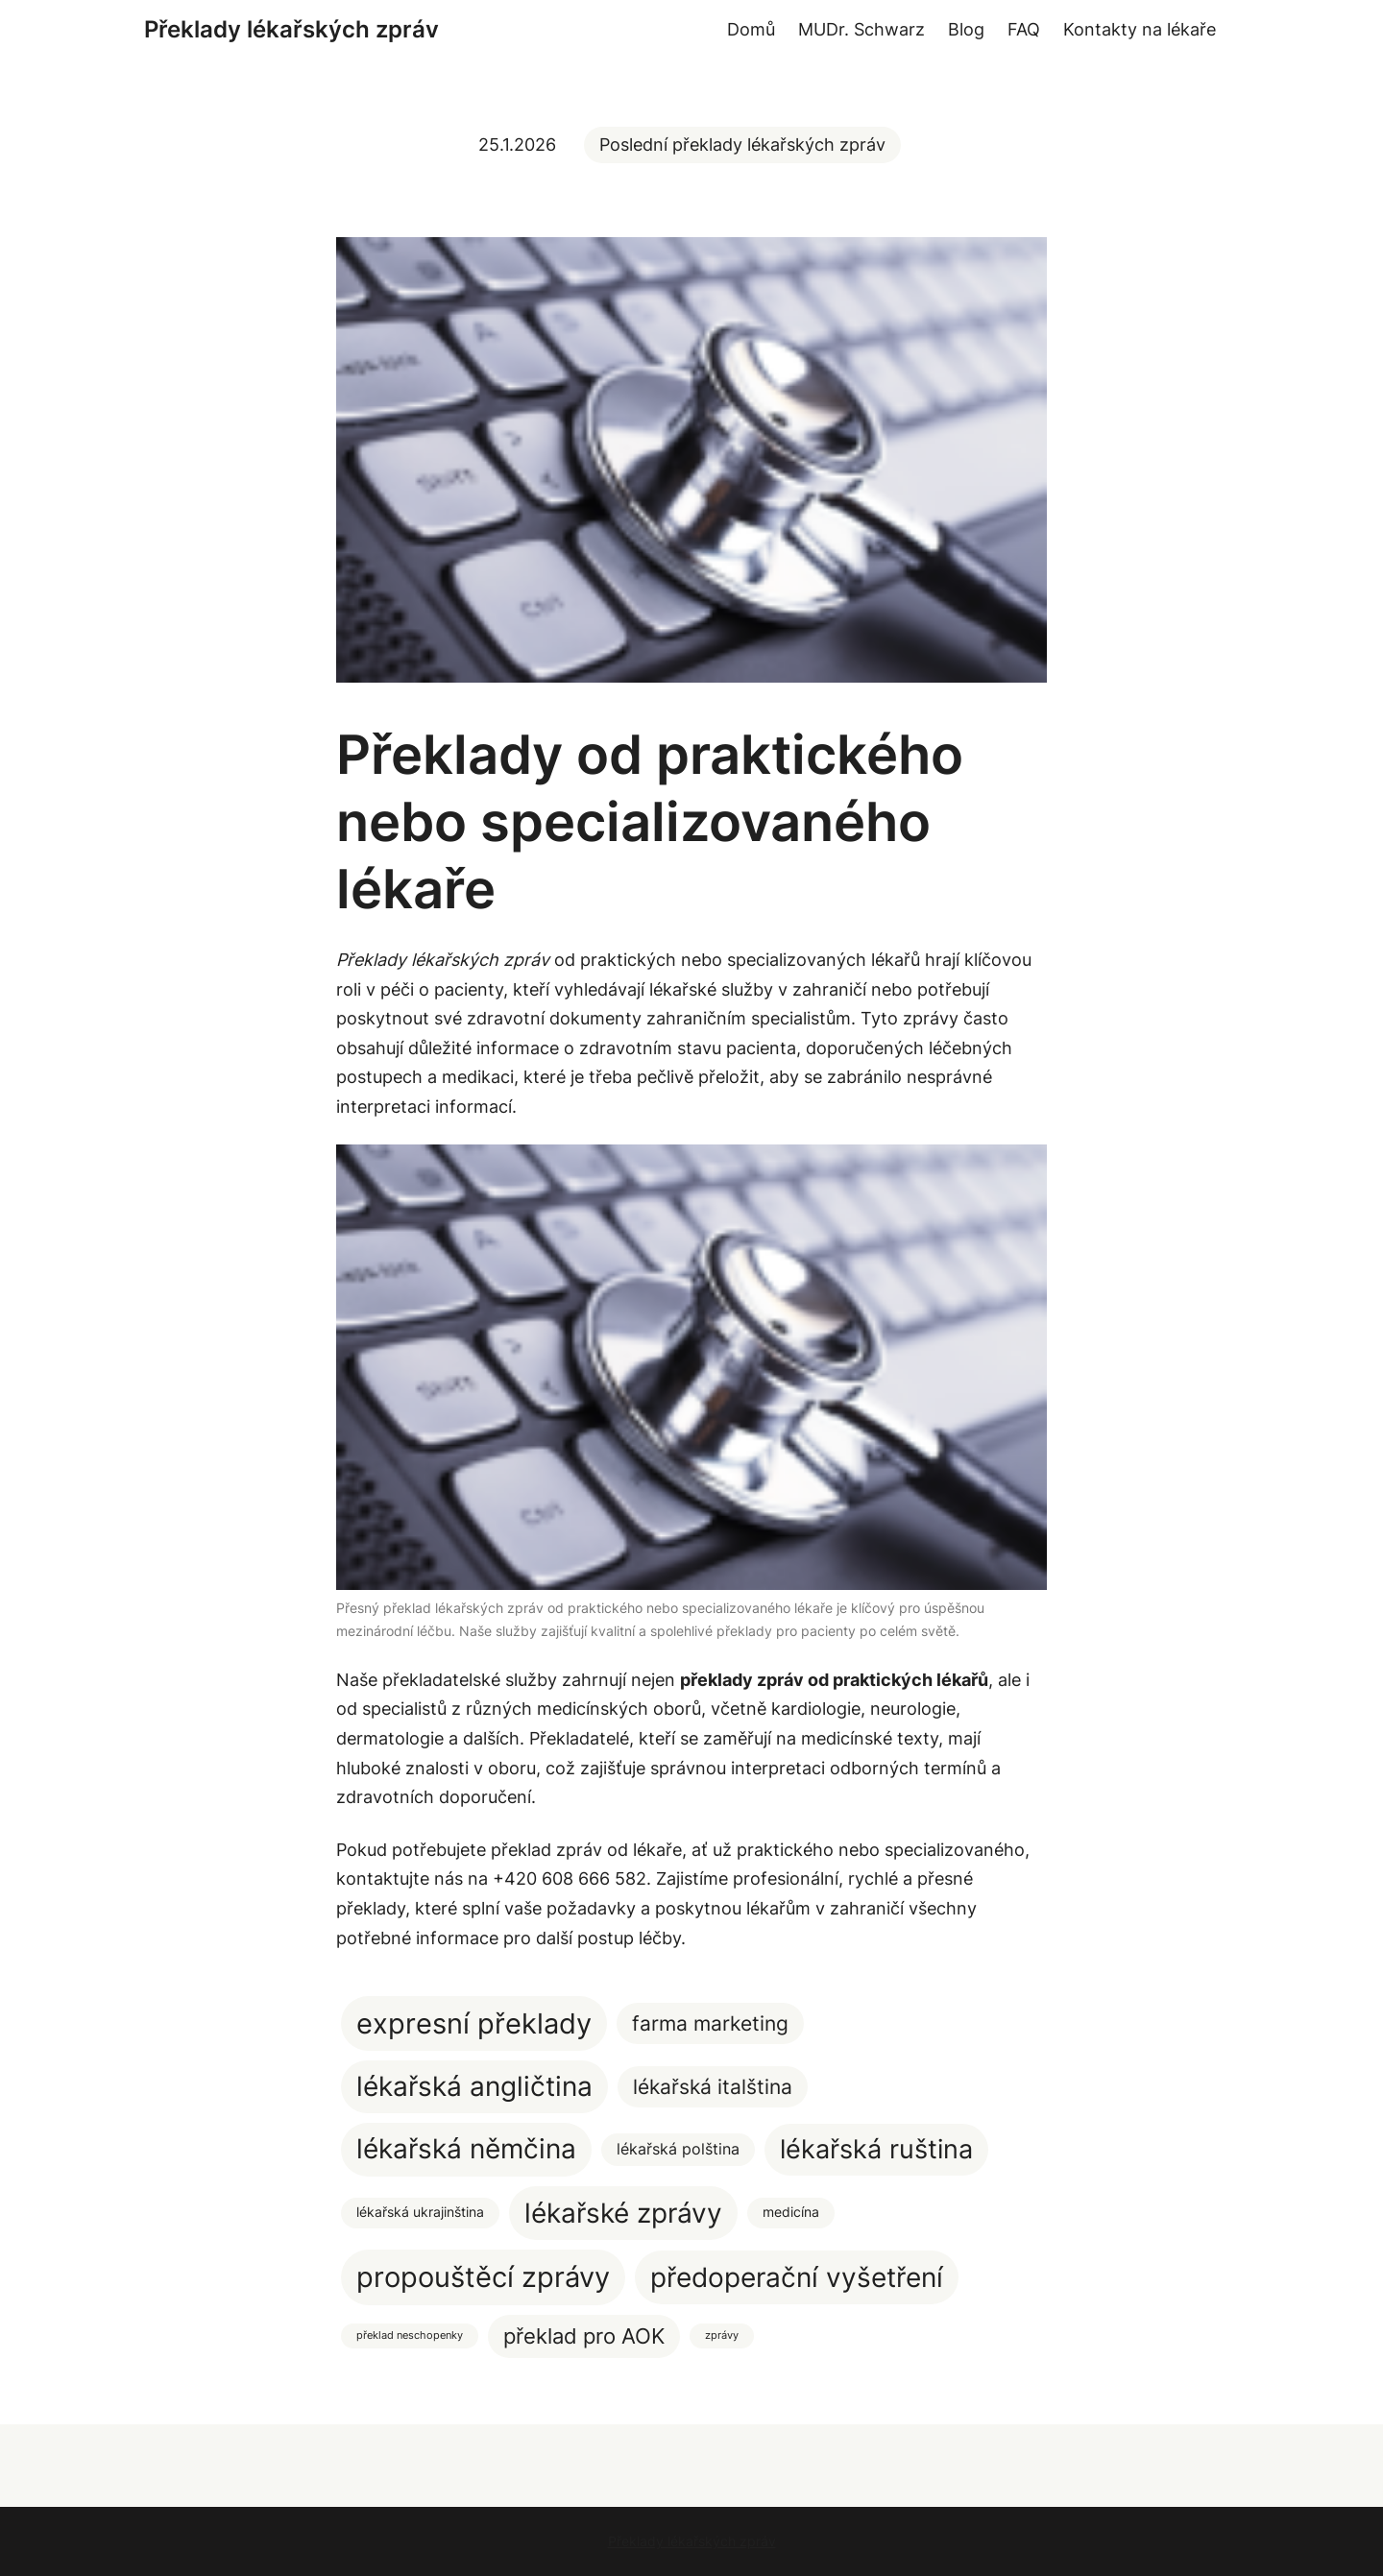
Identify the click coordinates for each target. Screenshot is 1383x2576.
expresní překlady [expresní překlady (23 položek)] (474, 2023)
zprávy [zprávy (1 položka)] (722, 2335)
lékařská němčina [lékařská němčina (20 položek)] (466, 2148)
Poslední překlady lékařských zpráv (742, 144)
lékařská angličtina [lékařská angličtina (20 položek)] (474, 2086)
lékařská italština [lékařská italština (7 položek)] (712, 2087)
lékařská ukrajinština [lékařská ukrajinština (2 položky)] (420, 2212)
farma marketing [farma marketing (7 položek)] (710, 2023)
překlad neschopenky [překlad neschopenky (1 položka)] (409, 2335)
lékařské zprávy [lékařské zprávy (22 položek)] (623, 2212)
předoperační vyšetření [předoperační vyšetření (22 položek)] (796, 2277)
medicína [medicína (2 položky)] (791, 2212)
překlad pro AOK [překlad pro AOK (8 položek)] (584, 2335)
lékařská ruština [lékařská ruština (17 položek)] (876, 2148)
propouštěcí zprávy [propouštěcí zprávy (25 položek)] (483, 2277)
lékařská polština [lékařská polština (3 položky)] (678, 2149)
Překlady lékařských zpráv (291, 29)
